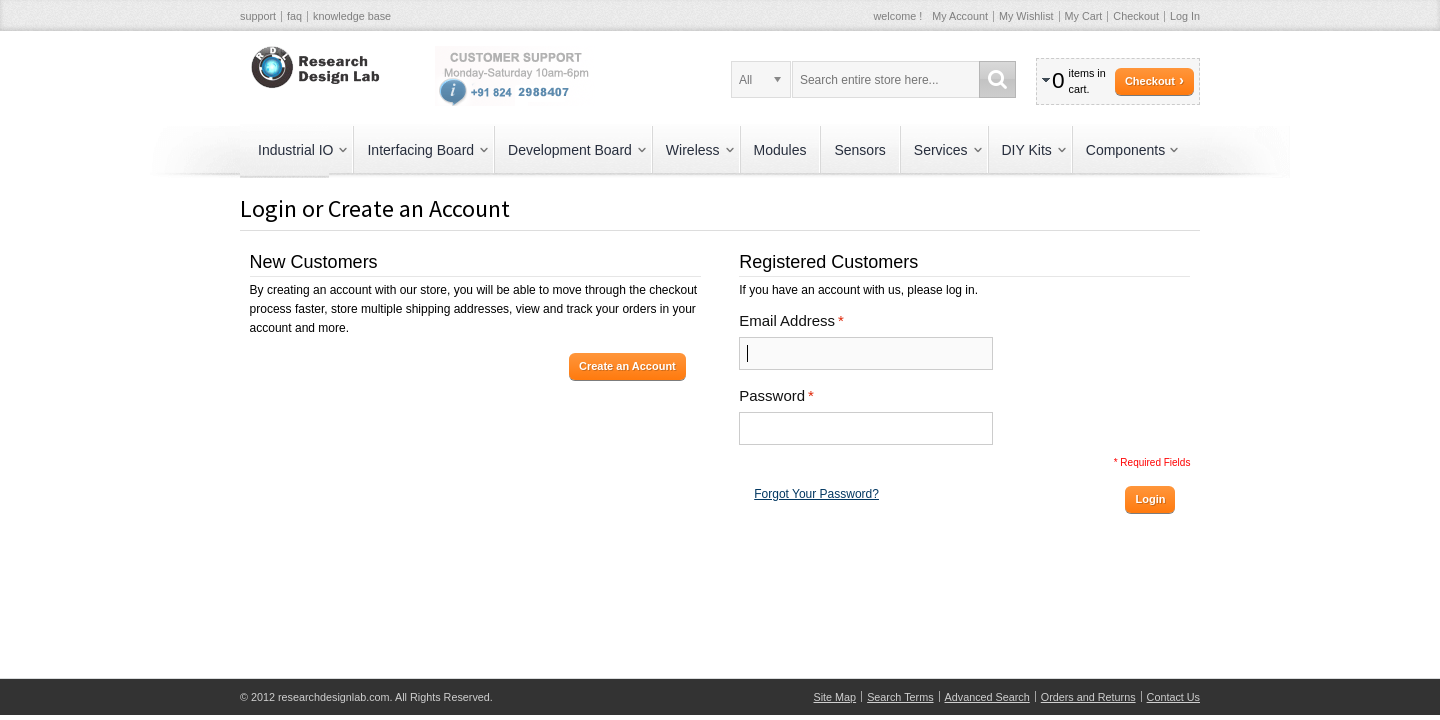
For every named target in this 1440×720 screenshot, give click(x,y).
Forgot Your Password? (816, 494)
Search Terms (900, 697)
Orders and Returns (1088, 697)
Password (772, 396)
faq (294, 16)
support (258, 16)
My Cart (1084, 16)
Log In (1185, 16)
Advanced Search (987, 697)
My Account (960, 16)
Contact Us (1173, 697)
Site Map (835, 697)
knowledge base (352, 16)
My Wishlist (1026, 16)
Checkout (1136, 16)
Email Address (787, 321)
